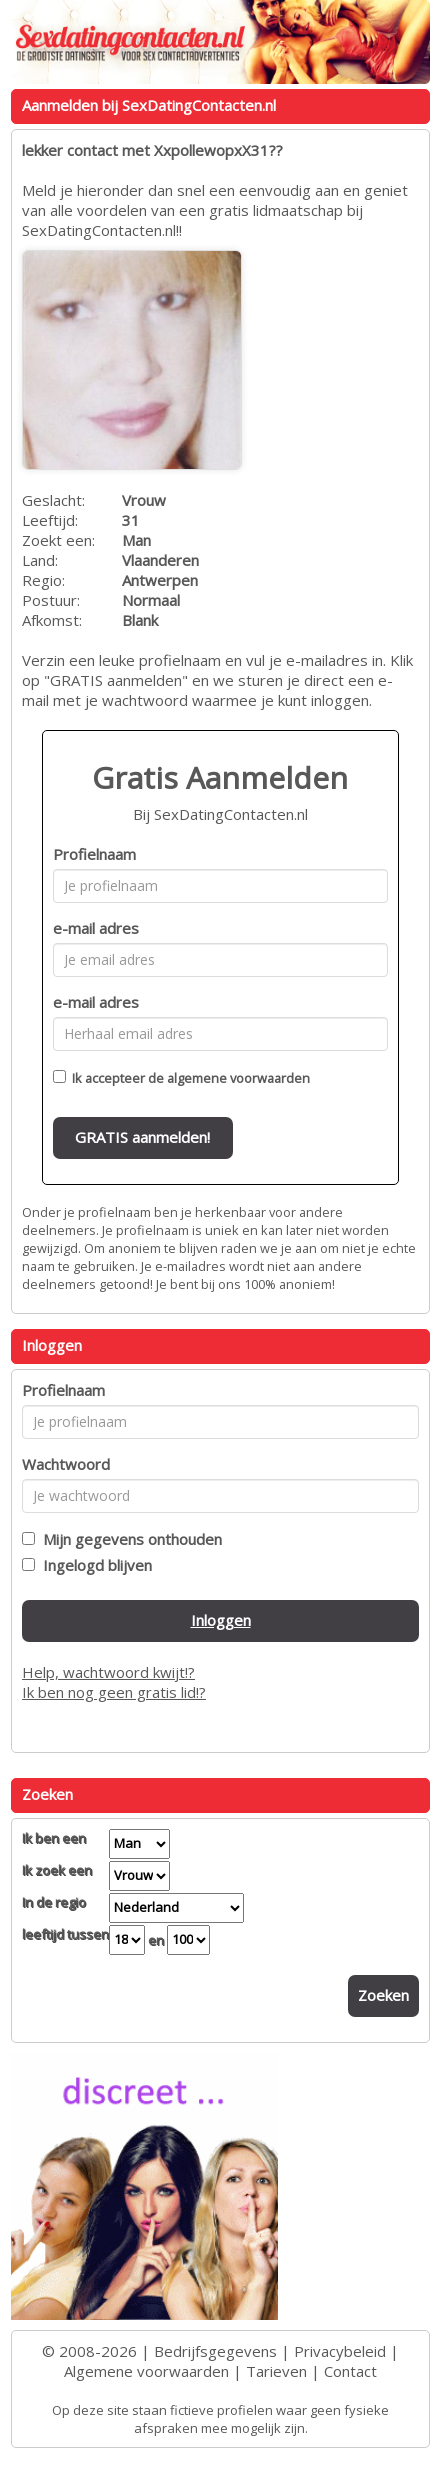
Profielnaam (94, 854)
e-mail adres (96, 928)
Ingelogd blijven (93, 1565)
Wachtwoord (66, 1464)
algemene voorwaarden (238, 1078)
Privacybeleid (340, 2351)
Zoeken (383, 1995)
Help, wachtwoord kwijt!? (108, 1672)
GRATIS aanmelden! (142, 1137)
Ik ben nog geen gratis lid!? (114, 1692)
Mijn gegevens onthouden (128, 1539)
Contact (350, 2371)
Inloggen (221, 1620)
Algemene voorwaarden (146, 2371)
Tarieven (276, 2371)
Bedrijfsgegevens (215, 2351)
